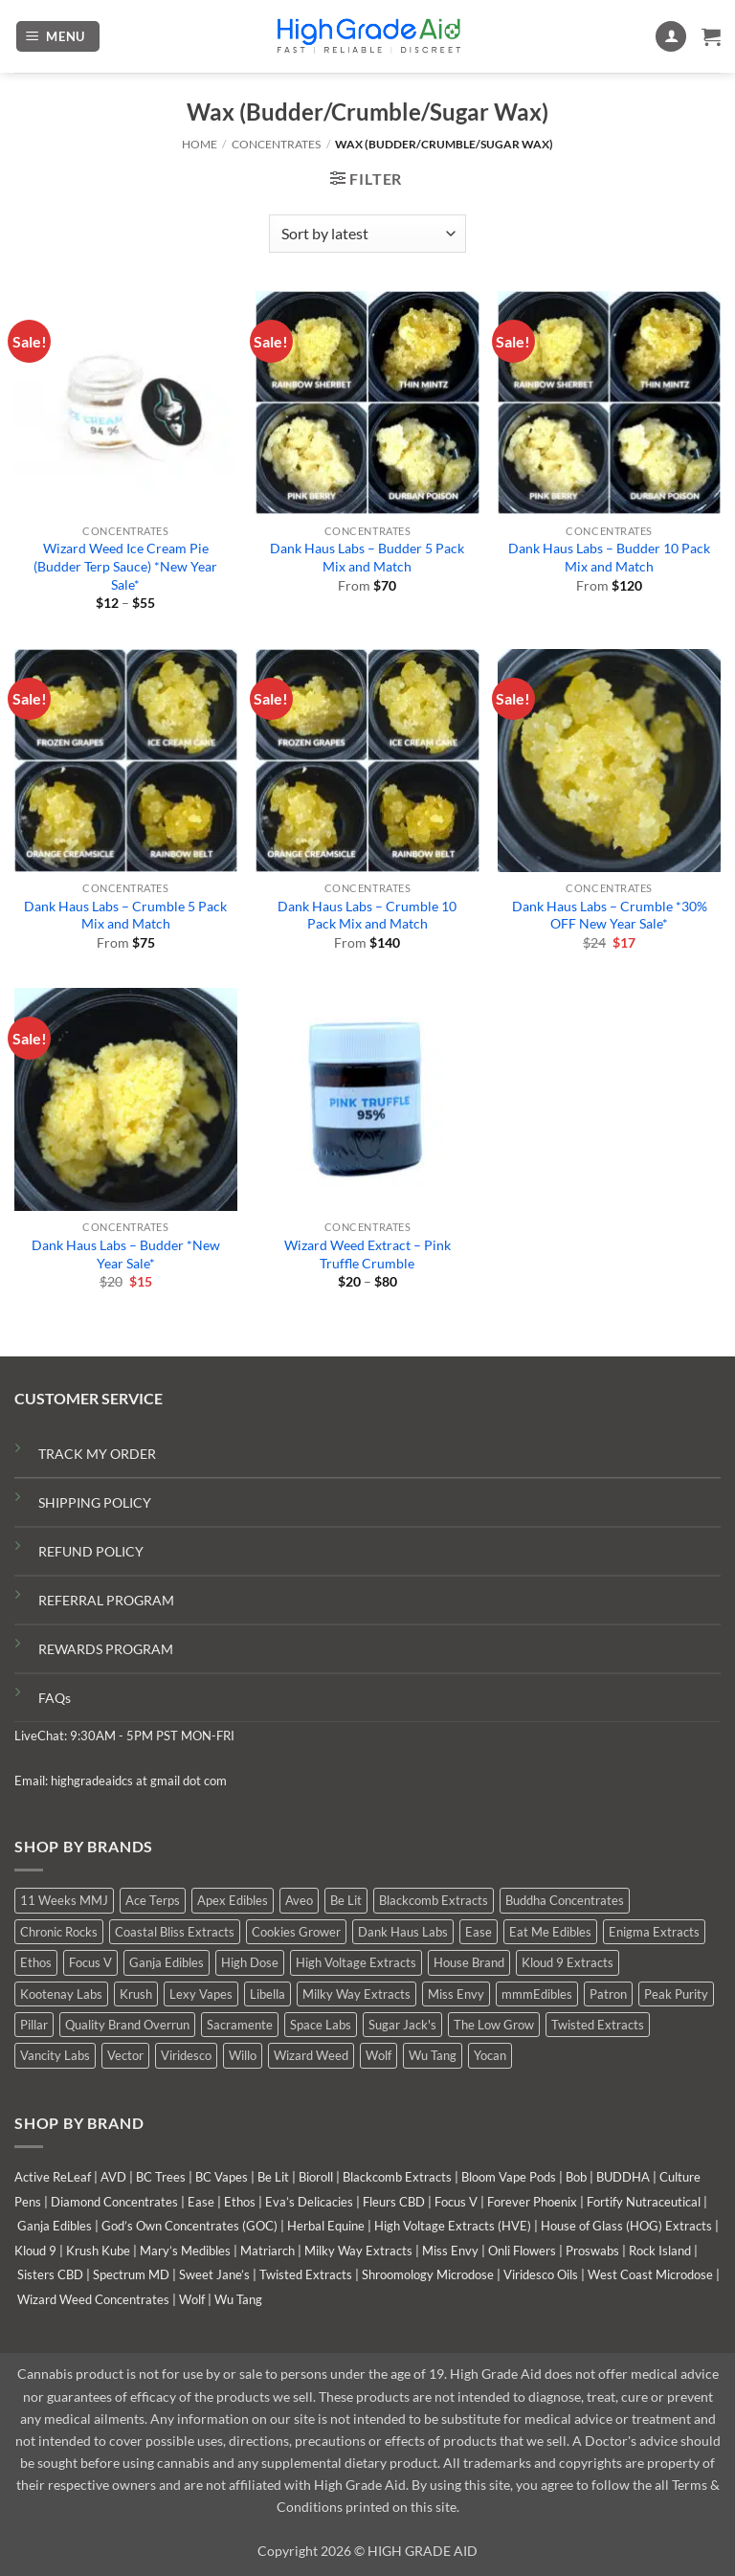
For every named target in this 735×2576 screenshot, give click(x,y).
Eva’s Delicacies (309, 2201)
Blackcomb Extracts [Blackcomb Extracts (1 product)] (433, 1900)
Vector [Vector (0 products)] (125, 2055)
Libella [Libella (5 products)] (267, 1994)
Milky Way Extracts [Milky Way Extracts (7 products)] (356, 1994)
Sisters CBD (50, 2274)
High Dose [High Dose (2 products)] (249, 1962)
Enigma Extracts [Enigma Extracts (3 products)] (654, 1931)
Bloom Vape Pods (508, 2176)
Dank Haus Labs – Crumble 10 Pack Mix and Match (367, 915)
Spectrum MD (131, 2274)
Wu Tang (238, 2299)
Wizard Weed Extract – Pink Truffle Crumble (367, 1254)
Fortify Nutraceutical (644, 2201)
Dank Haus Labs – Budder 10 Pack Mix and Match (609, 557)
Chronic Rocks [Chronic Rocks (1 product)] (59, 1931)
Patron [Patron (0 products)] (608, 1994)
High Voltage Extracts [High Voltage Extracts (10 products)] (356, 1962)
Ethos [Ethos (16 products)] (36, 1962)
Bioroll (316, 2176)
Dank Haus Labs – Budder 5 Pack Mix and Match (367, 557)
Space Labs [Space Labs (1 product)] (320, 2024)
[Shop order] (367, 233)
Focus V (456, 2201)
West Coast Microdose (650, 2274)
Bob (576, 2176)
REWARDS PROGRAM (105, 1649)
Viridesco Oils (540, 2274)
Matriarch (267, 2250)
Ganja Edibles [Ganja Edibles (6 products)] (166, 1962)
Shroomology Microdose (428, 2274)
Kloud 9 (35, 2250)
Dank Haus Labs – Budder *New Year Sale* (126, 1254)
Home (199, 144)
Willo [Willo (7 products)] (242, 2055)
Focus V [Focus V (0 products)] (90, 1962)
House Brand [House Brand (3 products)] (469, 1962)
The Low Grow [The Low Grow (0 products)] (494, 2024)
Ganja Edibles (54, 2225)
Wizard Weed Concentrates (93, 2299)
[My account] (671, 37)
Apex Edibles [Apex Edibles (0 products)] (232, 1900)
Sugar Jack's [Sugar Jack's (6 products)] (402, 2024)
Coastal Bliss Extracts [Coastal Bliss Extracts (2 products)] (174, 1931)
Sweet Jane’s (214, 2274)
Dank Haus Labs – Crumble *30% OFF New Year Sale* (609, 915)
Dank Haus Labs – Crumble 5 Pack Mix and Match (125, 915)
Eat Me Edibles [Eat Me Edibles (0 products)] (550, 1931)
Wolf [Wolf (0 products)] (378, 2055)
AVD (113, 2176)
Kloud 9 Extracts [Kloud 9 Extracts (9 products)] (567, 1962)
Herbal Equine (326, 2225)
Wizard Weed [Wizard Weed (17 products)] (311, 2055)
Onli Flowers (522, 2250)
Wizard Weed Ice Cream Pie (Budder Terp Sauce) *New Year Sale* (125, 566)
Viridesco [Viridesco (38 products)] (186, 2055)
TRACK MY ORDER (97, 1453)
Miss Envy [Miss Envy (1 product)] (456, 1994)
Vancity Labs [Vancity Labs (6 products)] (55, 2055)
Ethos (240, 2201)
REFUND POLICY (91, 1551)
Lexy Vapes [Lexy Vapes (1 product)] (201, 1994)
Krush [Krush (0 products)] (136, 1994)
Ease (201, 2201)
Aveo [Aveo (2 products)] (299, 1900)
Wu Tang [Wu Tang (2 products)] (433, 2055)
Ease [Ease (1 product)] (478, 1931)
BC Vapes (221, 2176)
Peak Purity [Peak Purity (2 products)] (676, 1994)
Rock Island (660, 2250)
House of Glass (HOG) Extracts (626, 2225)
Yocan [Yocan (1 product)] (490, 2055)
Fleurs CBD (394, 2201)
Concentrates (276, 144)
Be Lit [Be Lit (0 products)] (346, 1900)
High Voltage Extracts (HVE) (452, 2225)
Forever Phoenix (532, 2201)
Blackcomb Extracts (397, 2176)
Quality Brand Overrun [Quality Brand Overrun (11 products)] (127, 2024)
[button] (58, 37)
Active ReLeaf (52, 2176)
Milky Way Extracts (358, 2250)
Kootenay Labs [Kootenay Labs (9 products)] (61, 1994)
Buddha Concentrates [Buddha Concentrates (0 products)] (564, 1900)
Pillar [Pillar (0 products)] (34, 2024)
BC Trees (161, 2176)
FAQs (54, 1698)
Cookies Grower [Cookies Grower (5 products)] (296, 1931)
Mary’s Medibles (185, 2250)
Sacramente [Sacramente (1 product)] (240, 2024)
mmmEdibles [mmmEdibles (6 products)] (536, 1994)
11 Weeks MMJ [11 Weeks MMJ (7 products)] (64, 1900)
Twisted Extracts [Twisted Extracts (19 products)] (597, 2024)
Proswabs (592, 2250)
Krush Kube (98, 2250)
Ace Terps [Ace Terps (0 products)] (152, 1900)
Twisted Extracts (305, 2274)
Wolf (192, 2299)
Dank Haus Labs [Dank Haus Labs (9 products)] (403, 1931)
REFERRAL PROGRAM (106, 1600)
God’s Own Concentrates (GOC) (189, 2225)
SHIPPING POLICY (94, 1502)
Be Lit (273, 2176)
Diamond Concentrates (114, 2201)
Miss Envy (450, 2250)
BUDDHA (623, 2176)
